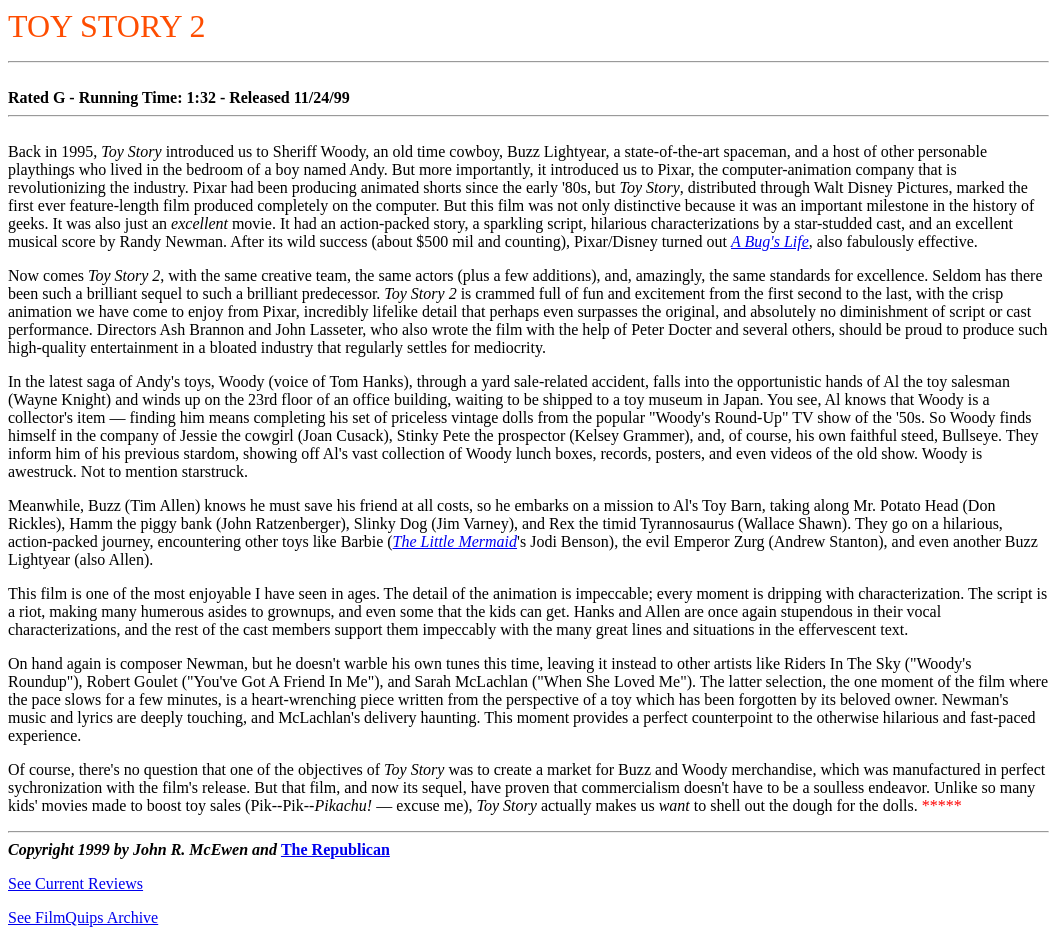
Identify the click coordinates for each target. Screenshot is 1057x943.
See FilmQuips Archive (83, 917)
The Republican (335, 849)
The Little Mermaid (455, 541)
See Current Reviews (75, 883)
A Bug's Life (770, 241)
